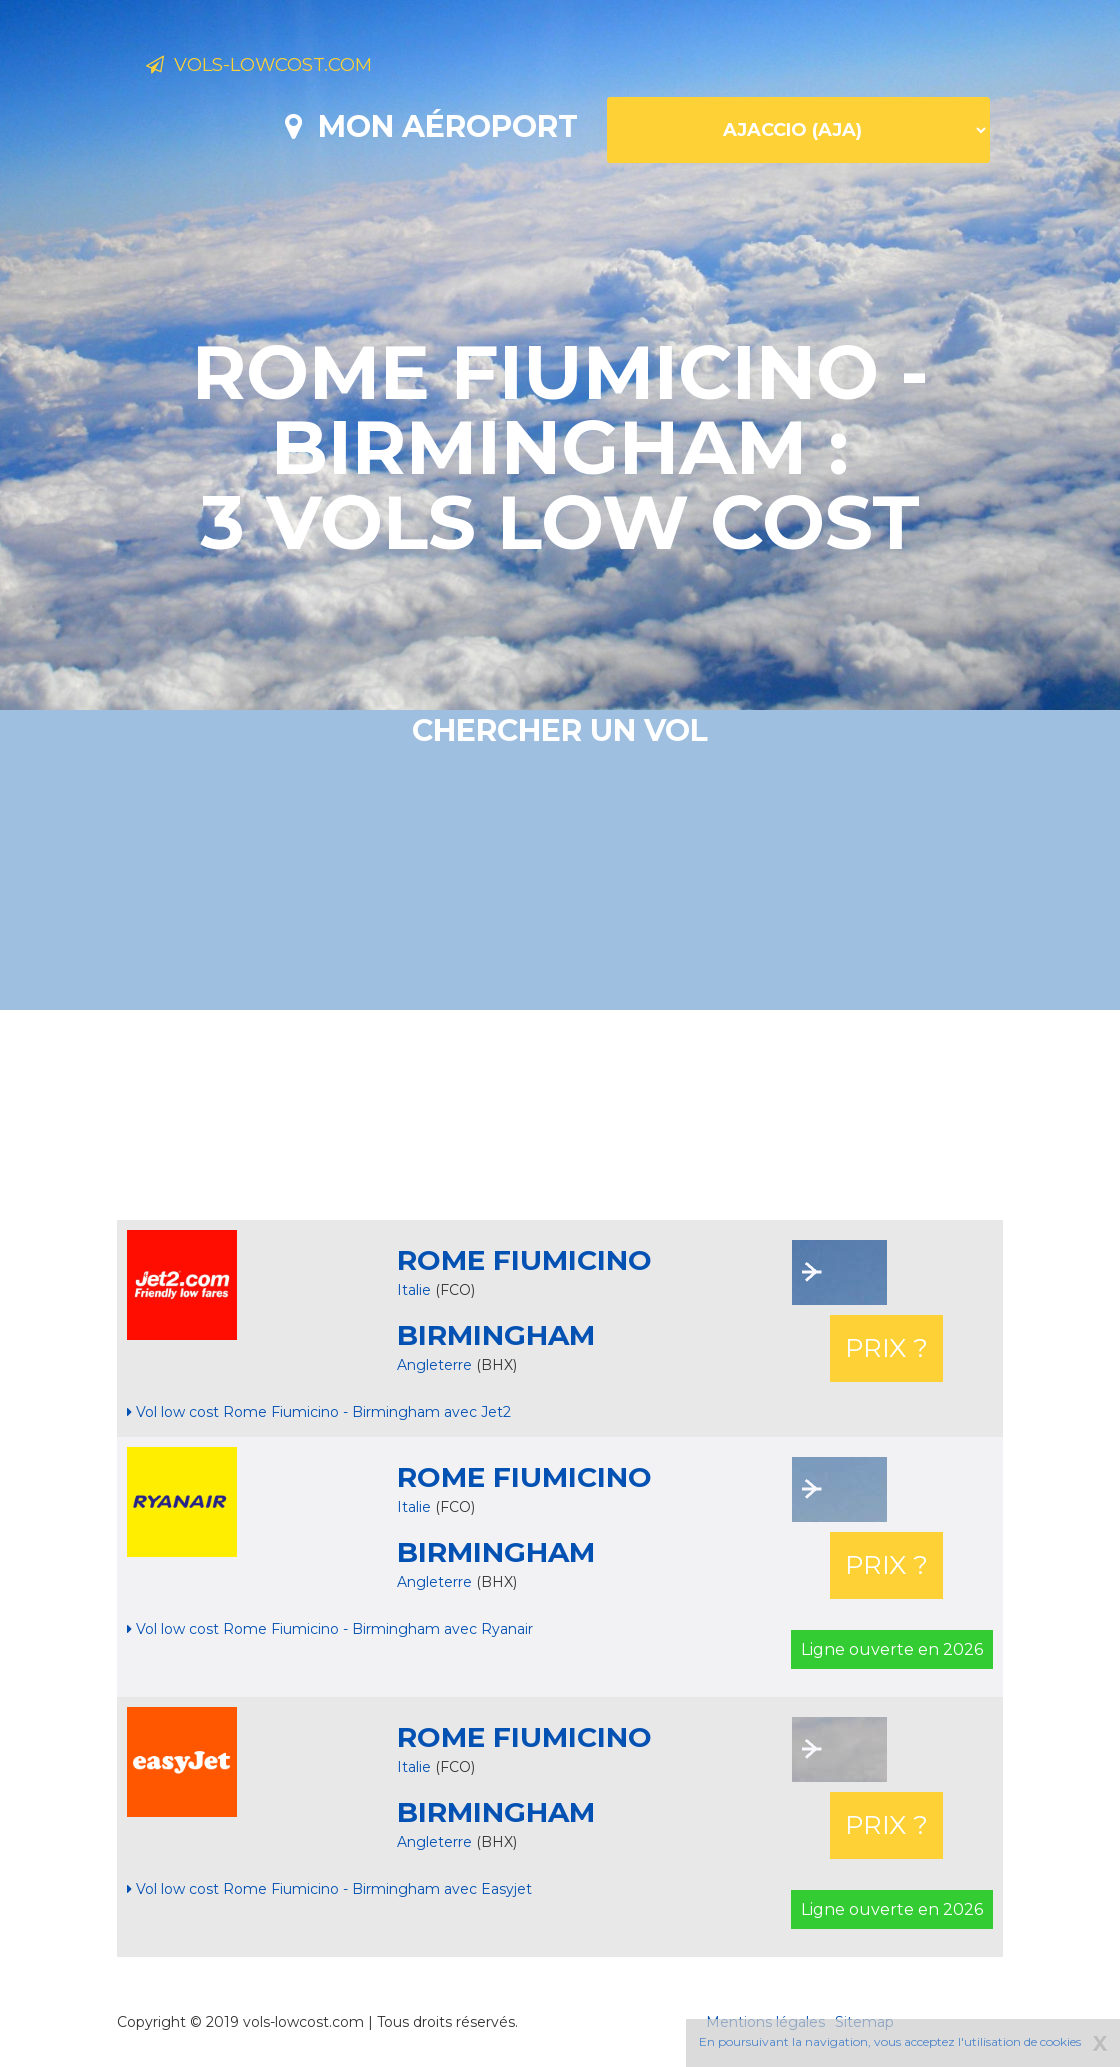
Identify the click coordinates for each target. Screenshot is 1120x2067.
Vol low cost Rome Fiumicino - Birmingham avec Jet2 (319, 1412)
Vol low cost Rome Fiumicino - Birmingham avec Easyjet (329, 1889)
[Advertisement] (560, 1115)
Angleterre (436, 1365)
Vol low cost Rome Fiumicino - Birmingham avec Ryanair (330, 1629)
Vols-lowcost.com (304, 68)
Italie (414, 1290)
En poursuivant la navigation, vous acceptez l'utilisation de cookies (890, 2041)
